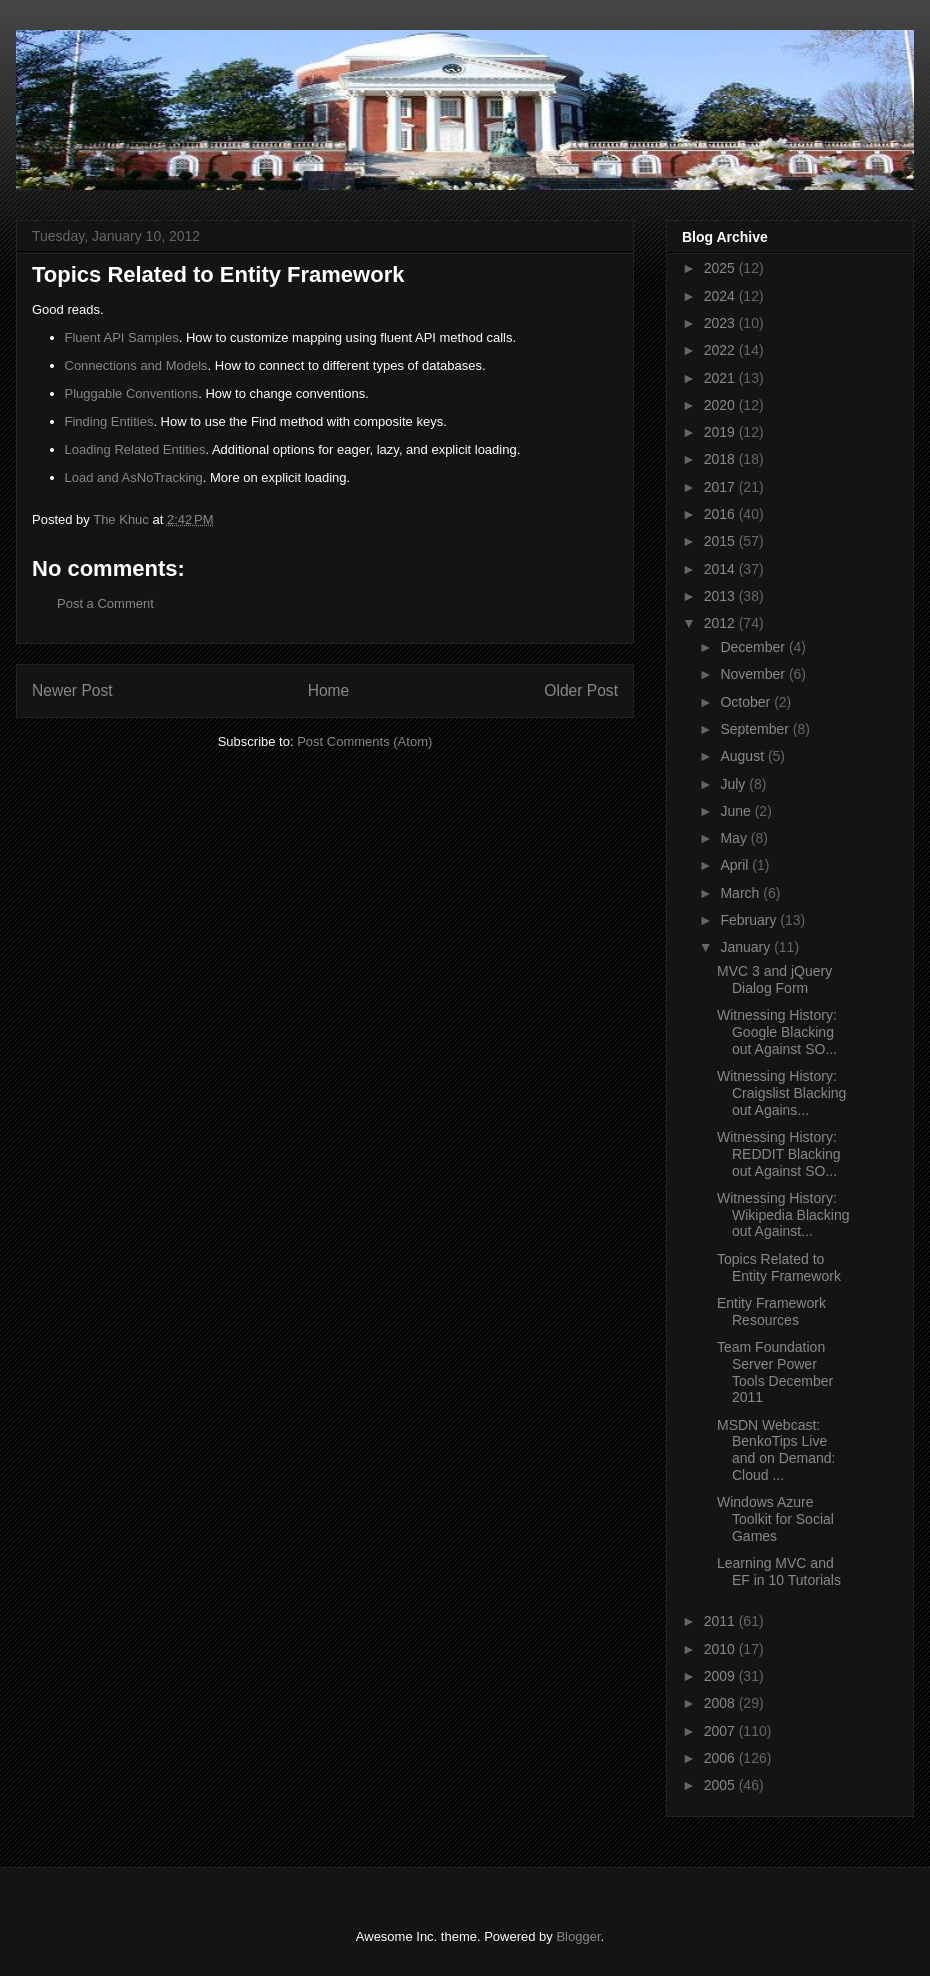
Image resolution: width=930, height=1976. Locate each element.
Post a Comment (105, 603)
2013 (721, 596)
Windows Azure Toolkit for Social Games (775, 1519)
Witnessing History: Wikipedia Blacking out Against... (783, 1215)
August (743, 756)
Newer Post (72, 690)
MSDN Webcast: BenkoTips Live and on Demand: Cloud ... (776, 1450)
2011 (721, 1621)
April (736, 865)
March (741, 893)
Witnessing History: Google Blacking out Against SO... (777, 1032)
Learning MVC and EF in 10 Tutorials (779, 1571)
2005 (721, 1785)
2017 (721, 487)
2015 (721, 541)
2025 (721, 268)
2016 (721, 514)
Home (329, 690)
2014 (721, 569)
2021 (721, 378)
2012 (721, 623)
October (747, 702)
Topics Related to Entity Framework (779, 1267)
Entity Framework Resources (771, 1311)
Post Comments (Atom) (364, 741)
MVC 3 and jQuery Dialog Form (774, 979)
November (754, 674)
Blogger (578, 1936)
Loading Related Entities (135, 449)
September (756, 729)
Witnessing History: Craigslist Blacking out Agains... (781, 1093)
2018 (721, 459)
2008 (721, 1703)
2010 (721, 1649)
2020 (721, 405)
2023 (721, 323)
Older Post (581, 690)
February (750, 920)
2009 (721, 1676)
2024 (721, 296)
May (735, 838)
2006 (721, 1758)
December (754, 647)
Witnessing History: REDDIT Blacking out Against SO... (779, 1154)
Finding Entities (109, 421)
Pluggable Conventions (132, 393)
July (734, 784)
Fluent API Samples (122, 337)
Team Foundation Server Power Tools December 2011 (775, 1372)
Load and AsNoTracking (134, 477)
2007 (721, 1731)
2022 (721, 350)
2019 (721, 432)
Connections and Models (136, 365)
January (747, 947)
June (737, 811)
